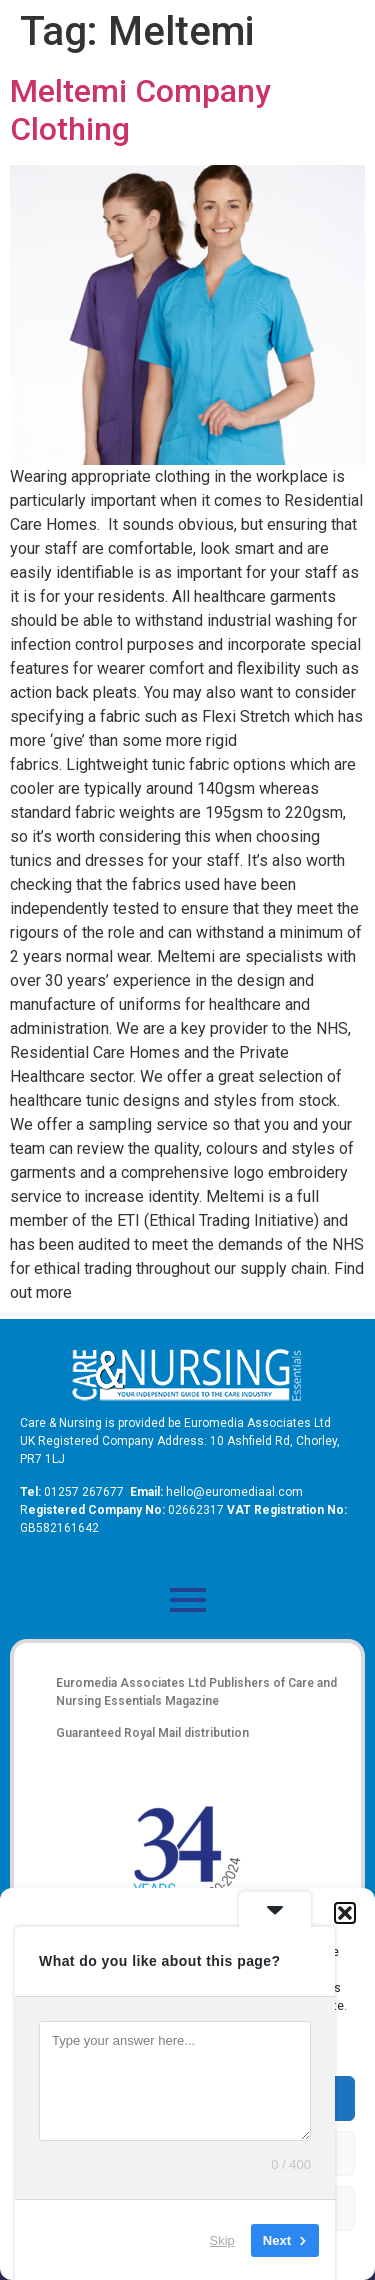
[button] (345, 1913)
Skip (222, 2239)
